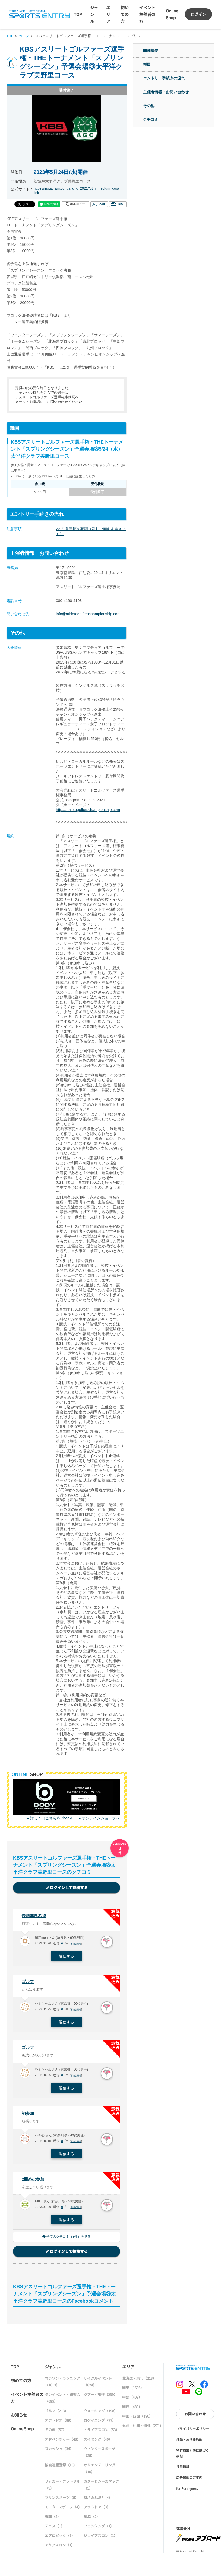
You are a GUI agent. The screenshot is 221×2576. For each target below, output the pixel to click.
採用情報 (182, 2470)
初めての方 (125, 14)
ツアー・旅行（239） (100, 2398)
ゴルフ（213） (56, 2414)
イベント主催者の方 (147, 14)
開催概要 (150, 50)
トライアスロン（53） (101, 2433)
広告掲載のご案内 (189, 2481)
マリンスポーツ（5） (61, 2501)
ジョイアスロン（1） (100, 2539)
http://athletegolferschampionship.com (88, 810)
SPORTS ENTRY (39, 14)
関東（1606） (133, 2391)
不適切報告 (77, 1944)
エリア (108, 14)
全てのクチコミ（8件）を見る (66, 2240)
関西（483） (132, 2410)
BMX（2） (92, 2520)
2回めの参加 (34, 2182)
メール (99, 204)
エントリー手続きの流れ (164, 78)
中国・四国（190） (137, 2419)
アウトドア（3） (97, 2510)
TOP (78, 14)
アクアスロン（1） (60, 2548)
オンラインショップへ (101, 1818)
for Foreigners (187, 2492)
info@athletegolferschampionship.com (88, 614)
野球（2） (53, 2520)
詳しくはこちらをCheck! (51, 1818)
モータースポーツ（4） (63, 2510)
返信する (66, 1957)
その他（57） (55, 2433)
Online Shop (22, 2432)
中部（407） (132, 2400)
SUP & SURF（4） (98, 2501)
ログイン (198, 14)
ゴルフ (25, 36)
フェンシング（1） (99, 2529)
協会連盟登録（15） (61, 2468)
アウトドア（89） (59, 2423)
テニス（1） (54, 2529)
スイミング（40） (98, 2442)
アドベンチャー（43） (62, 2442)
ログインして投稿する (67, 1888)
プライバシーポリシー (192, 2432)
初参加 (28, 2115)
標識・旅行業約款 (189, 2443)
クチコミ (150, 119)
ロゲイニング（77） (100, 2423)
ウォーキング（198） (101, 2414)
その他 (148, 106)
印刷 (118, 204)
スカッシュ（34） (59, 2452)
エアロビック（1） (60, 2539)
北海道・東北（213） (139, 2381)
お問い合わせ (195, 2417)
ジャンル (94, 14)
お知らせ (19, 2418)
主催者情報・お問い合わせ (166, 92)
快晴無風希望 (35, 1916)
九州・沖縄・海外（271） (142, 2429)
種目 (147, 64)
